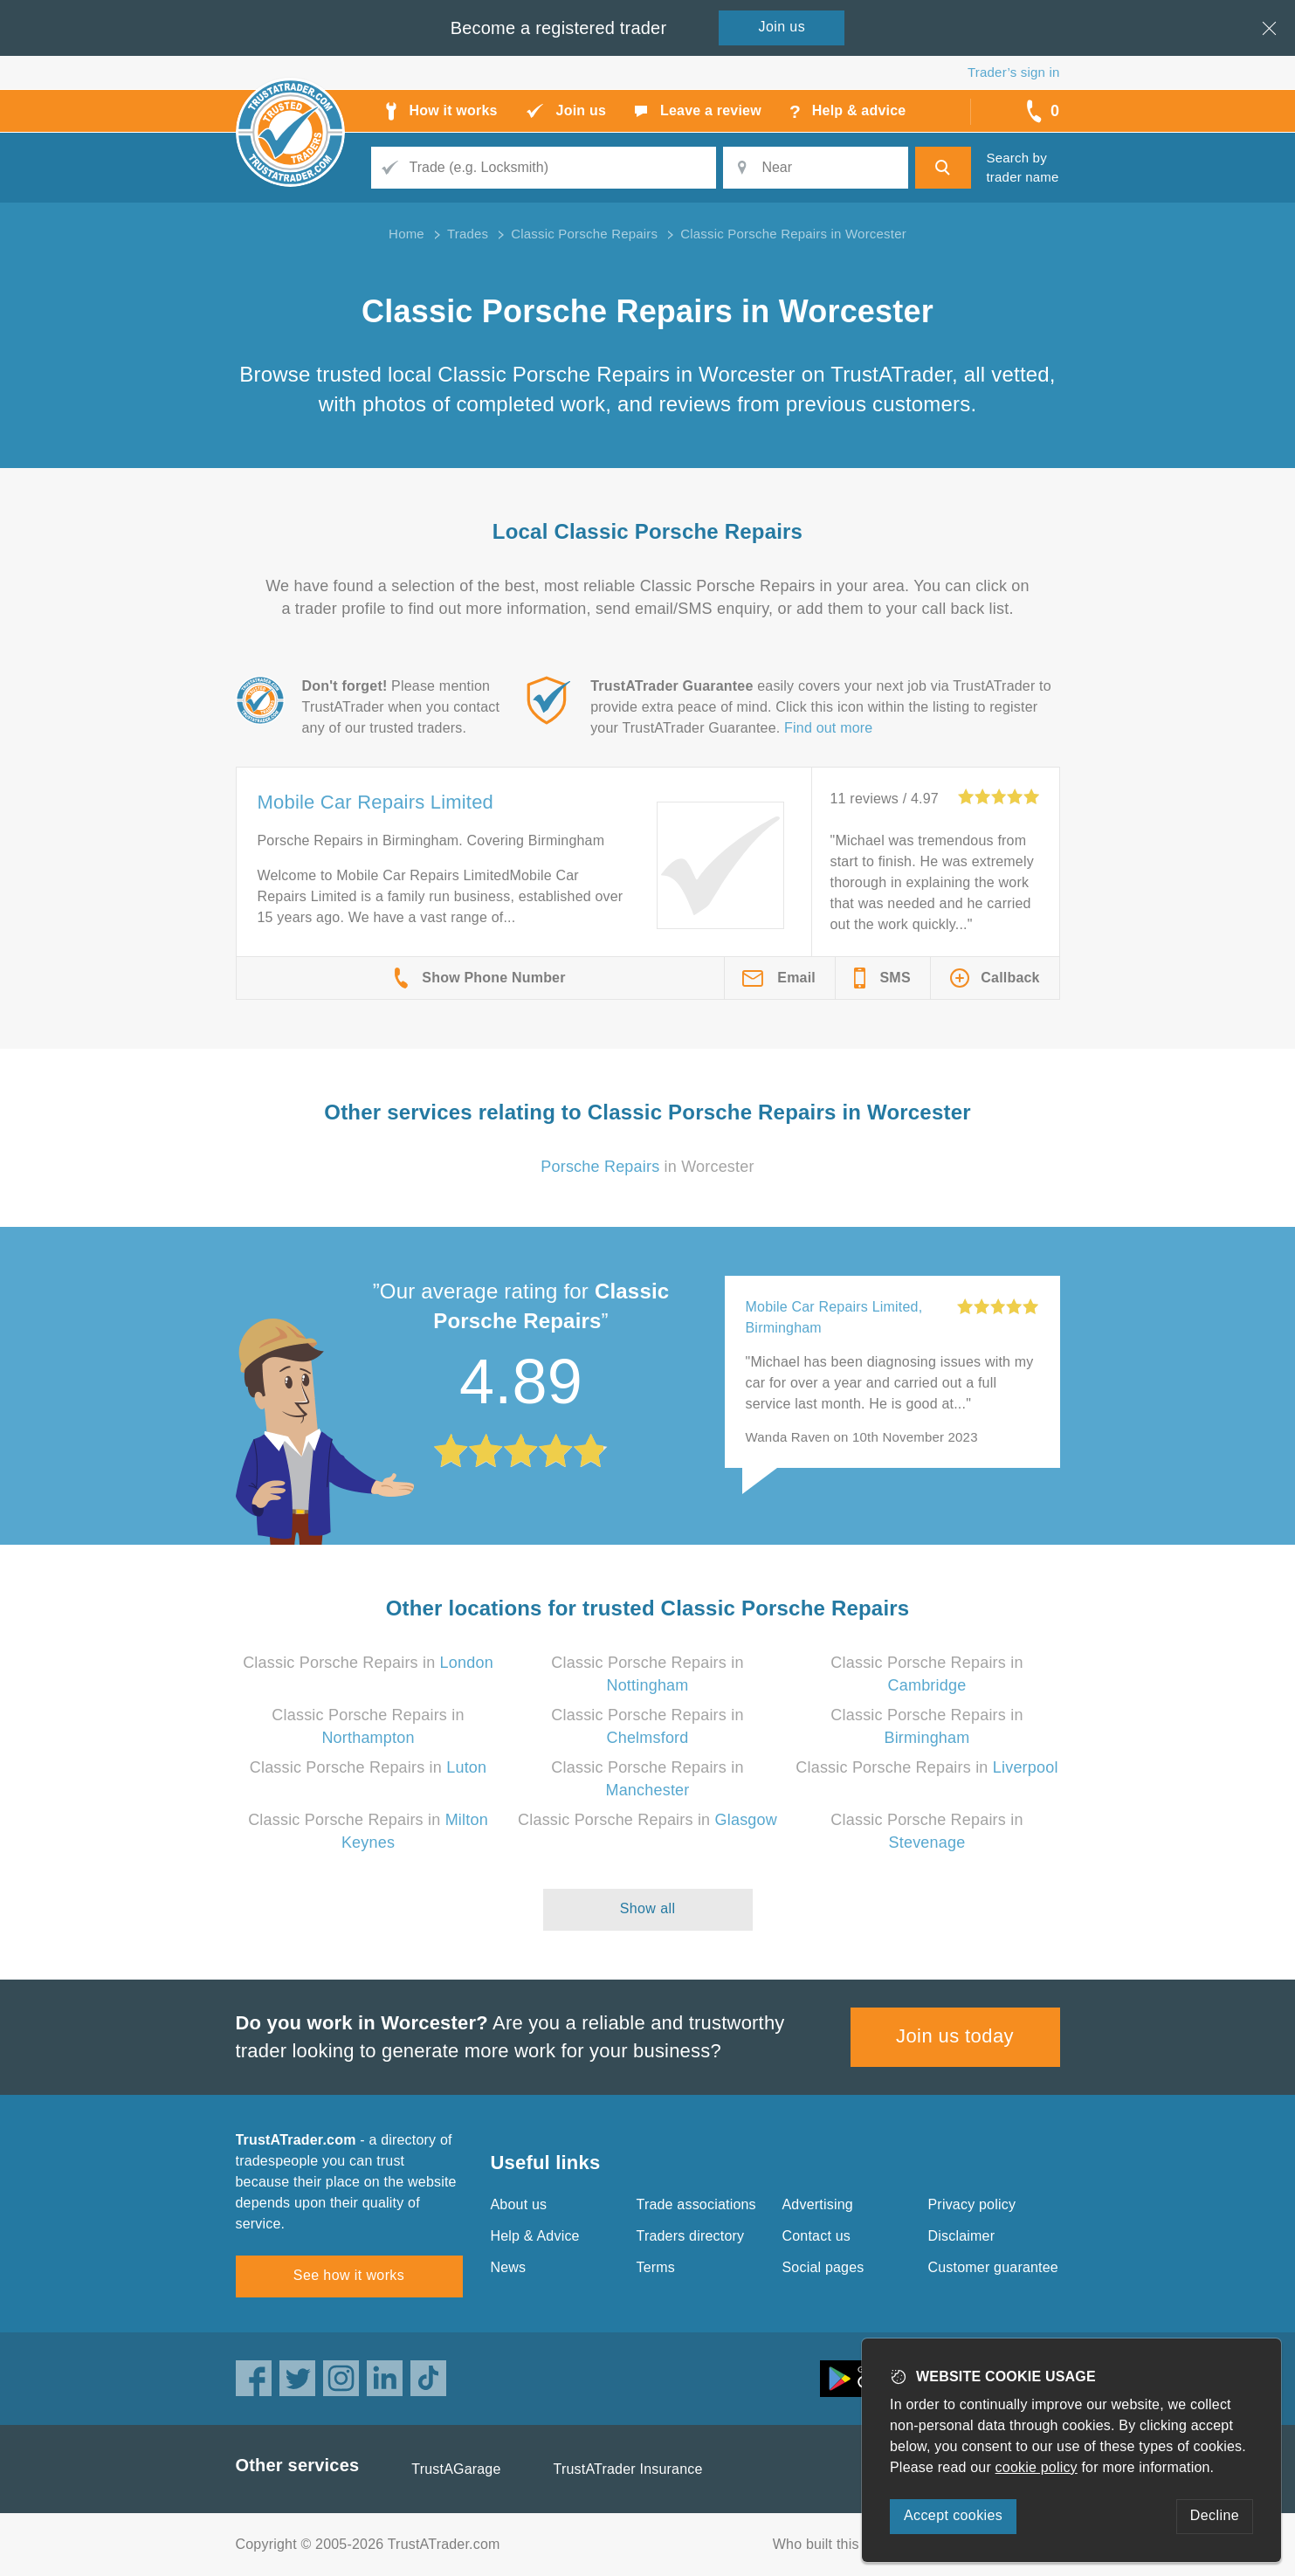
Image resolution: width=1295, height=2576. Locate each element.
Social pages (823, 2267)
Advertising (817, 2204)
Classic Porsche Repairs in (368, 1662)
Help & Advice (535, 2235)
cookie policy (1036, 2467)
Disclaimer (961, 2235)
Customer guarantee (993, 2267)
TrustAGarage (455, 2469)
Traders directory (691, 2235)
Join (782, 26)
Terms (656, 2267)
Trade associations (696, 2204)
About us (519, 2204)
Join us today (955, 2036)
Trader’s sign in (1013, 72)
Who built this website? (846, 2544)
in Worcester (647, 1166)
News (509, 2267)
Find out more (828, 727)
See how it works (348, 2275)
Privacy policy (972, 2204)
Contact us (816, 2235)
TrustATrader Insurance (628, 2469)
